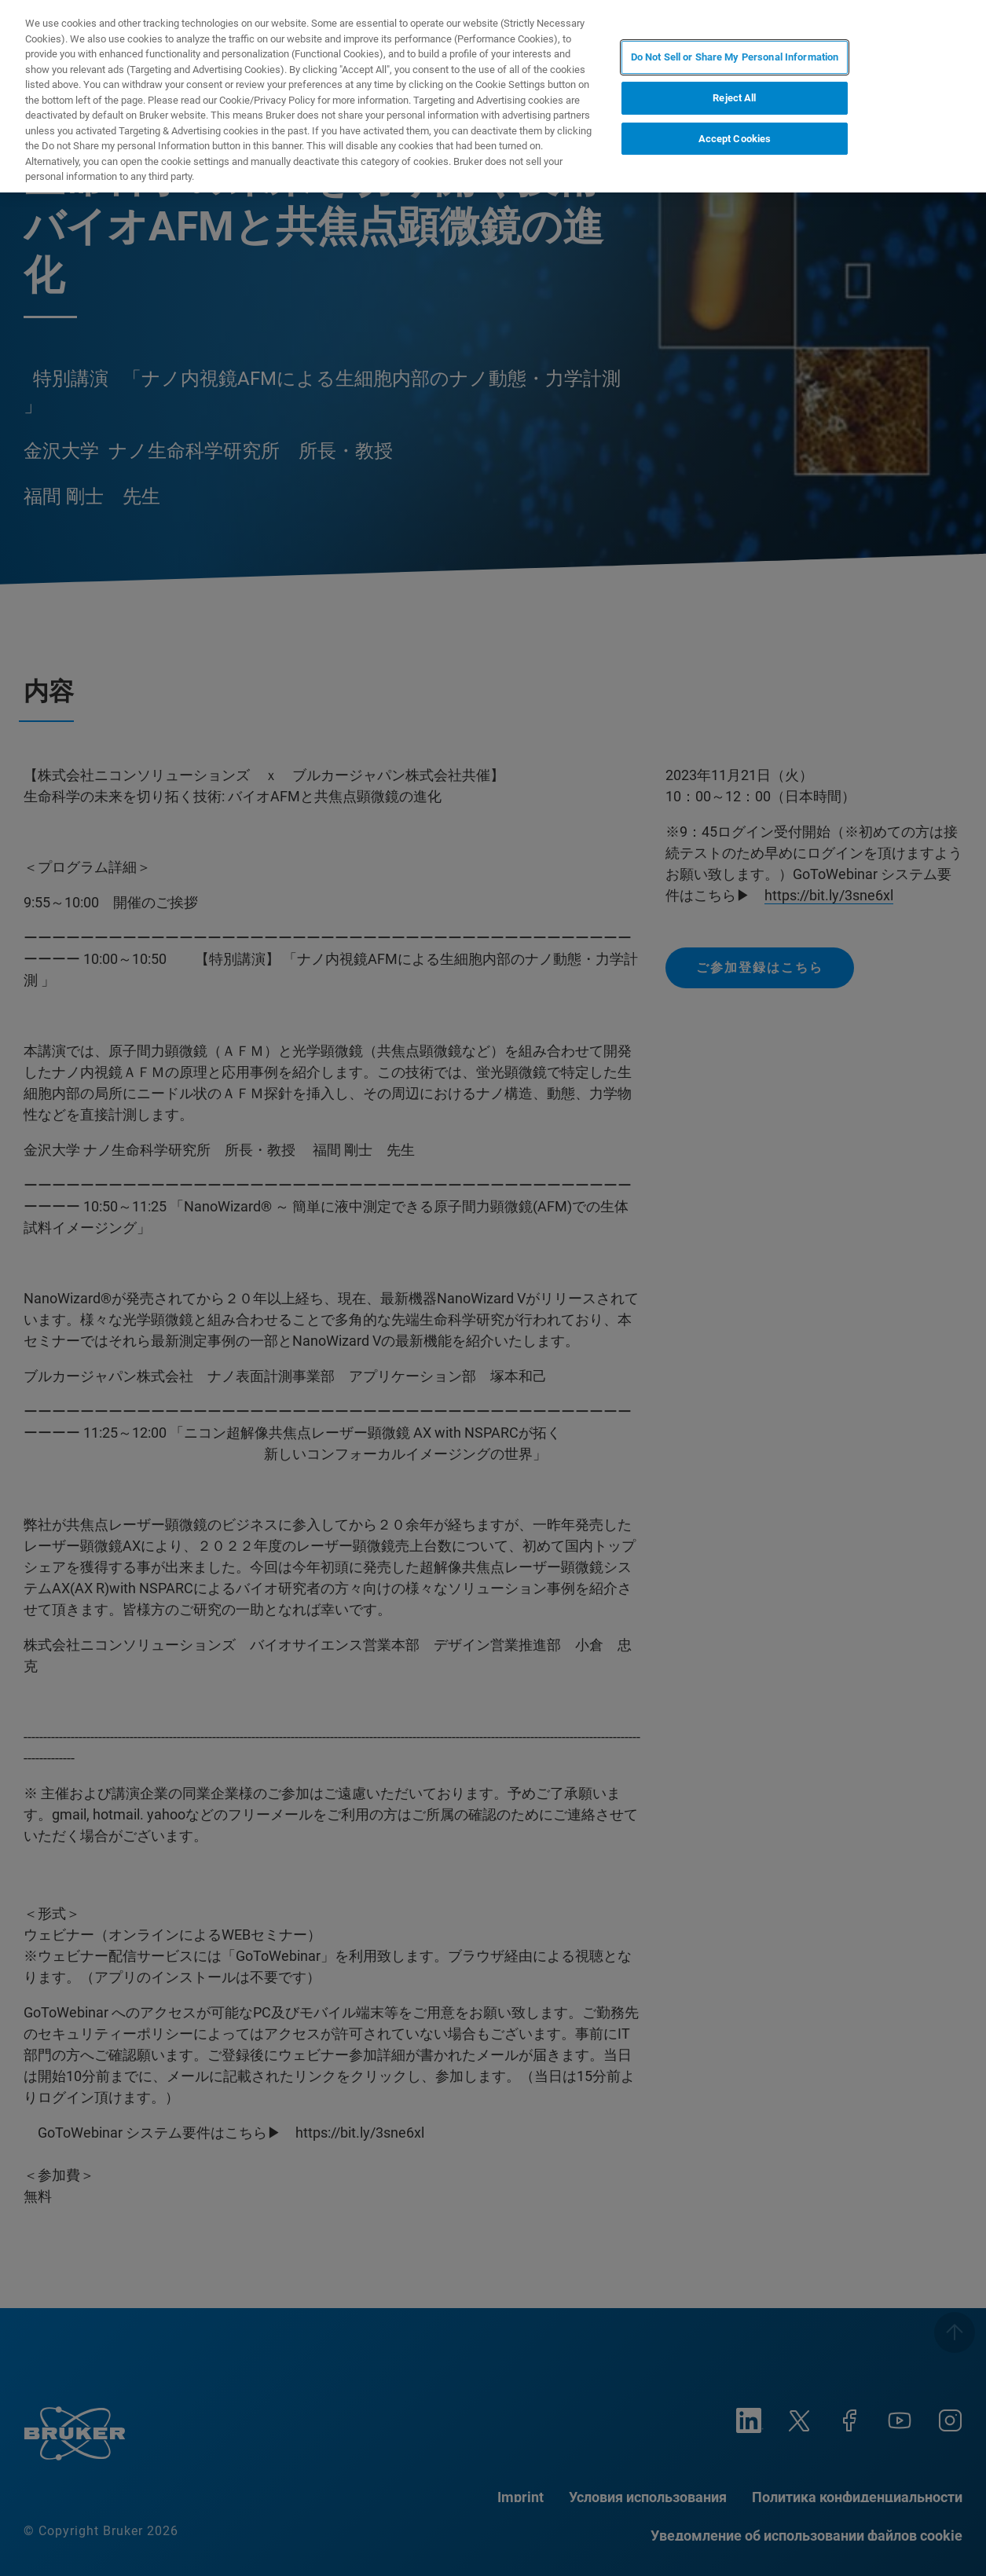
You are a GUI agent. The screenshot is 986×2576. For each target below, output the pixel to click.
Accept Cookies (735, 139)
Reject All (734, 98)
